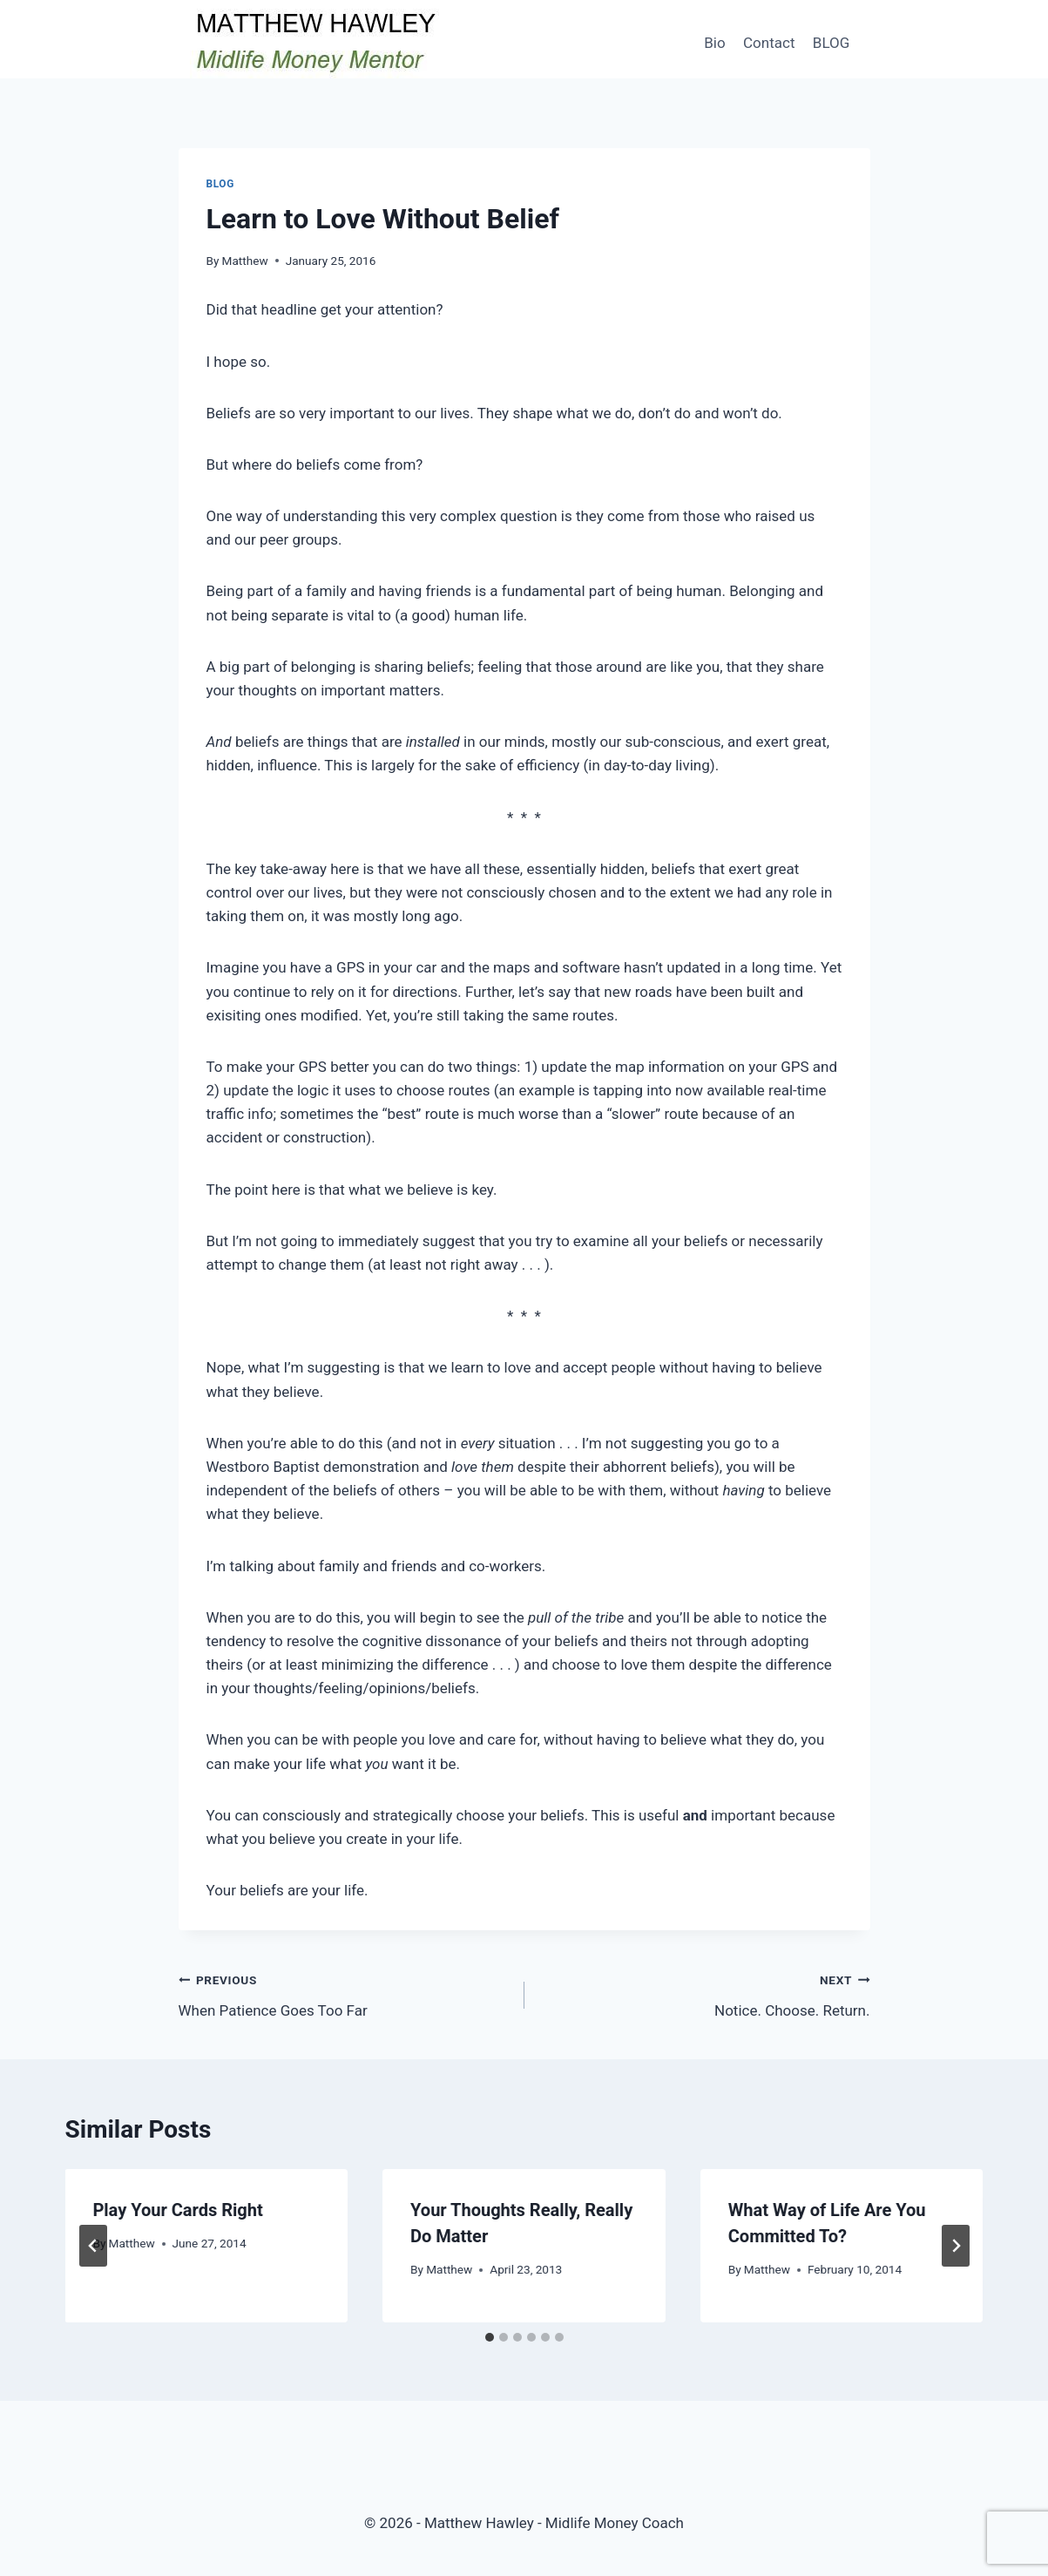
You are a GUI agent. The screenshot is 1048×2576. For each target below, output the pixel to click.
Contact (768, 42)
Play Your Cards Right (178, 2210)
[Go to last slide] (93, 2246)
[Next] (956, 2246)
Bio (714, 42)
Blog (220, 184)
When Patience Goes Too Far (344, 1993)
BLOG (831, 42)
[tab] (489, 2337)
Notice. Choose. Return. (704, 1993)
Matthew (245, 261)
